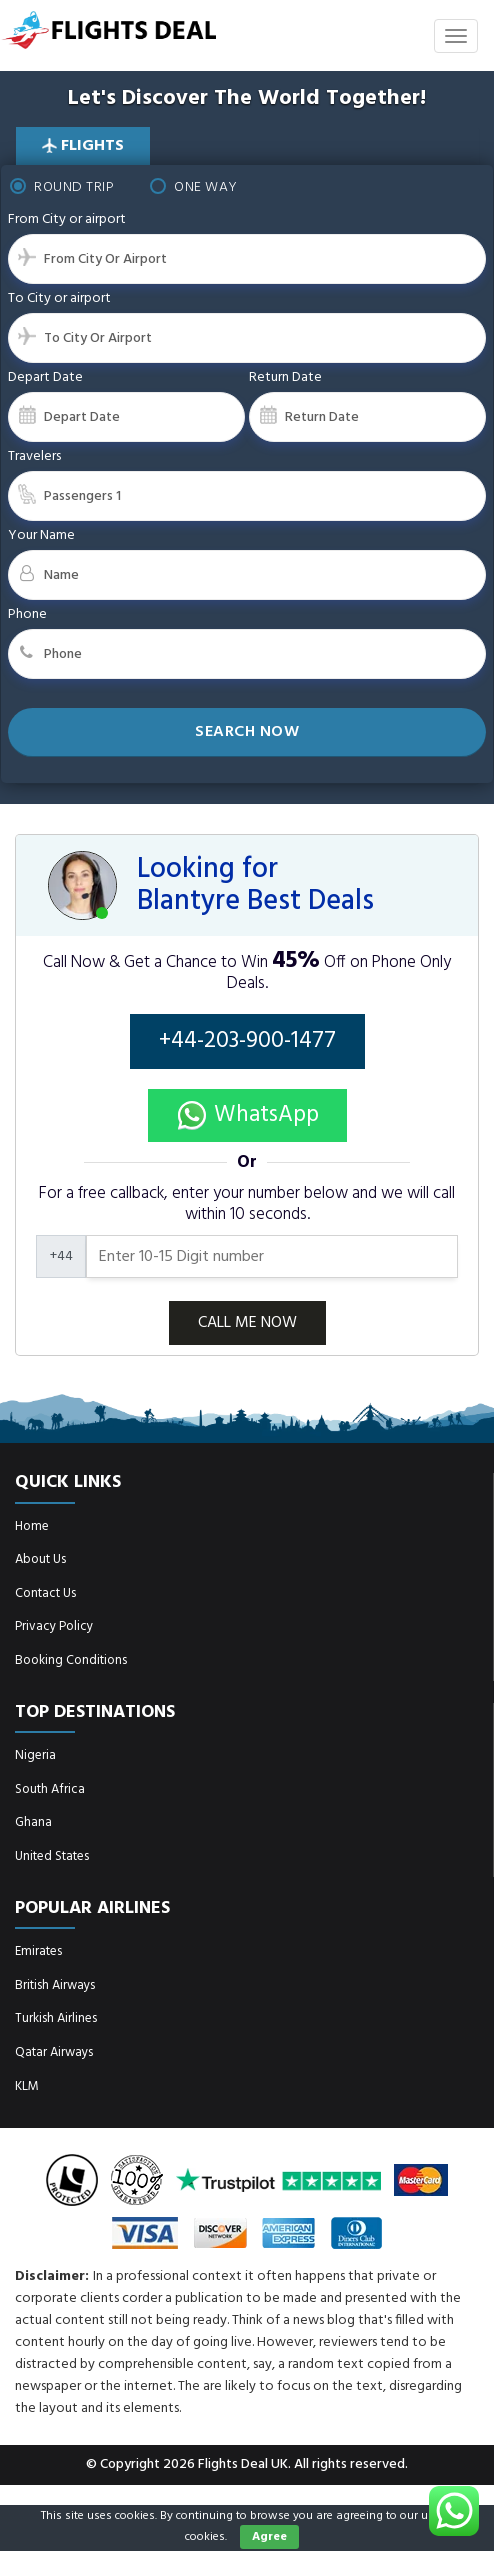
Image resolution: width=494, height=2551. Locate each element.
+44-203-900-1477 (247, 1041)
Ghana (33, 1822)
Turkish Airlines (56, 2018)
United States (52, 1856)
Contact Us (45, 1593)
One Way (194, 187)
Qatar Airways (54, 2052)
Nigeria (35, 1755)
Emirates (38, 1951)
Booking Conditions (71, 1660)
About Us (40, 1559)
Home (32, 1526)
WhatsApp (247, 1115)
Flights (83, 146)
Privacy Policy (54, 1626)
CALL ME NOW (247, 1323)
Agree (269, 2537)
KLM (27, 2086)
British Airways (55, 1985)
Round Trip (62, 187)
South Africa (50, 1789)
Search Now (247, 732)
